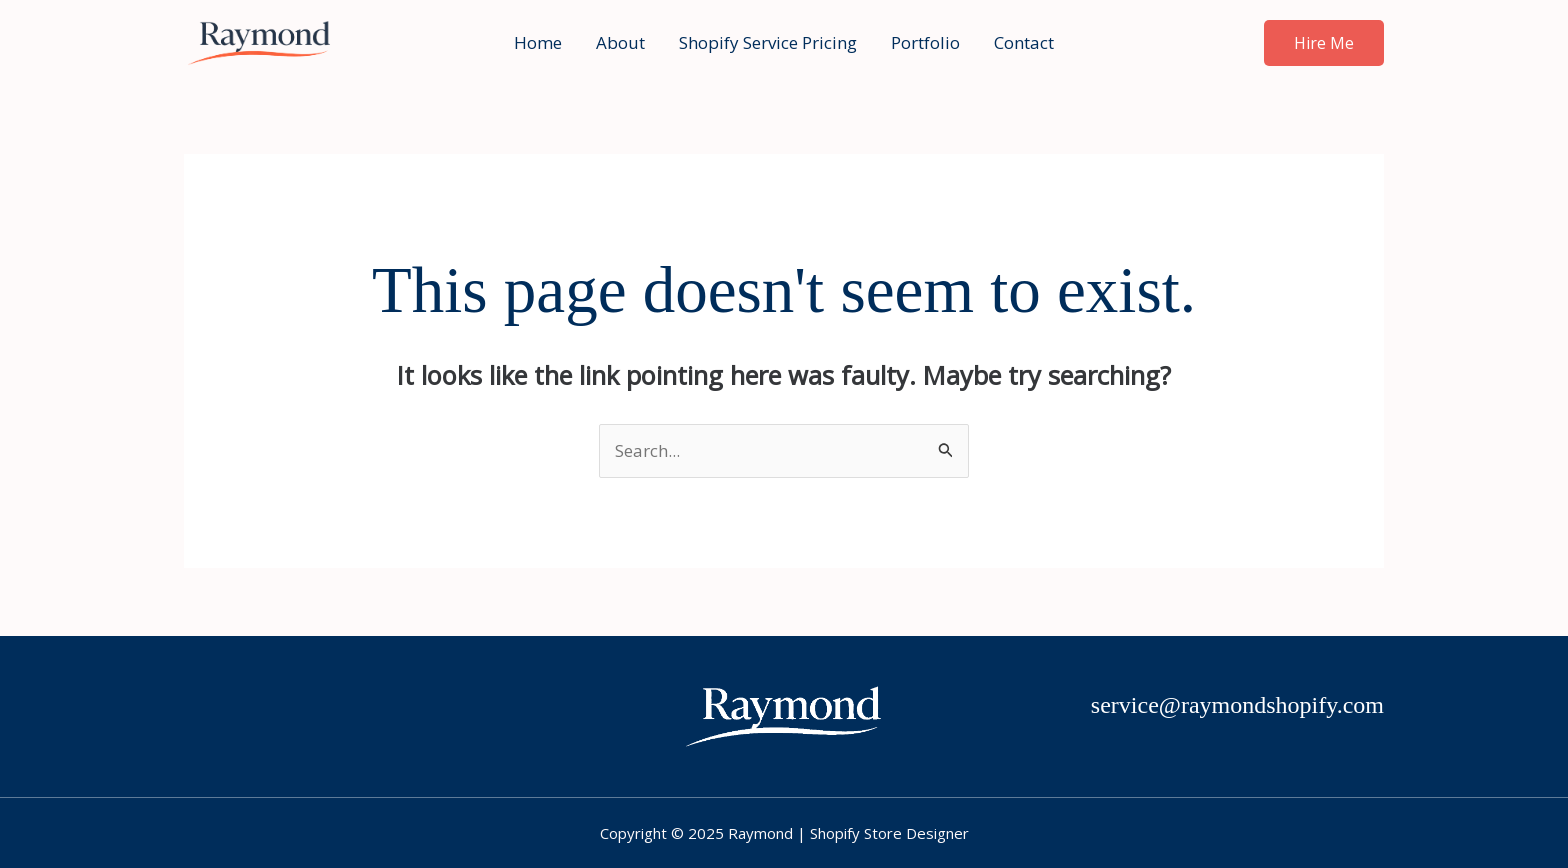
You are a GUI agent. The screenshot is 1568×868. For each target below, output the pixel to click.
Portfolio (925, 42)
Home (538, 42)
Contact (1024, 42)
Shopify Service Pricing (768, 42)
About (620, 42)
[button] (1324, 43)
